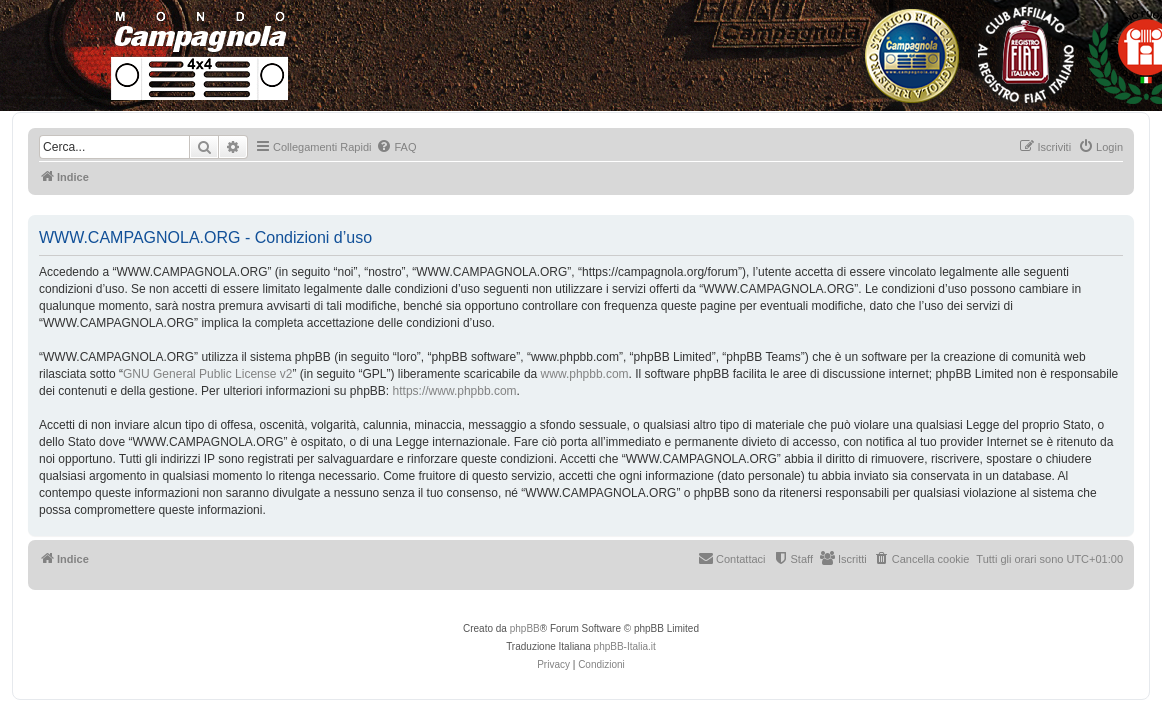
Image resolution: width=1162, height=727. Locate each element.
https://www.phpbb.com (455, 391)
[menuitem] (396, 147)
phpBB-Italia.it (625, 646)
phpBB (525, 628)
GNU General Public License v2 (207, 374)
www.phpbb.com (585, 374)
